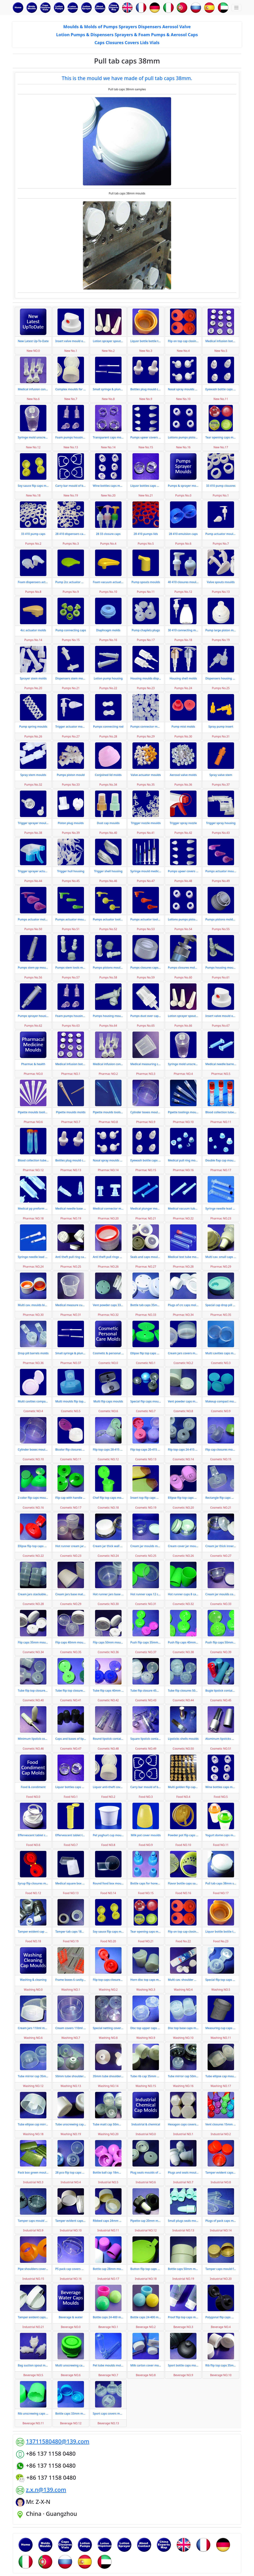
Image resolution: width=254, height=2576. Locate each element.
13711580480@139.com (57, 2441)
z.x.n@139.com (46, 2489)
